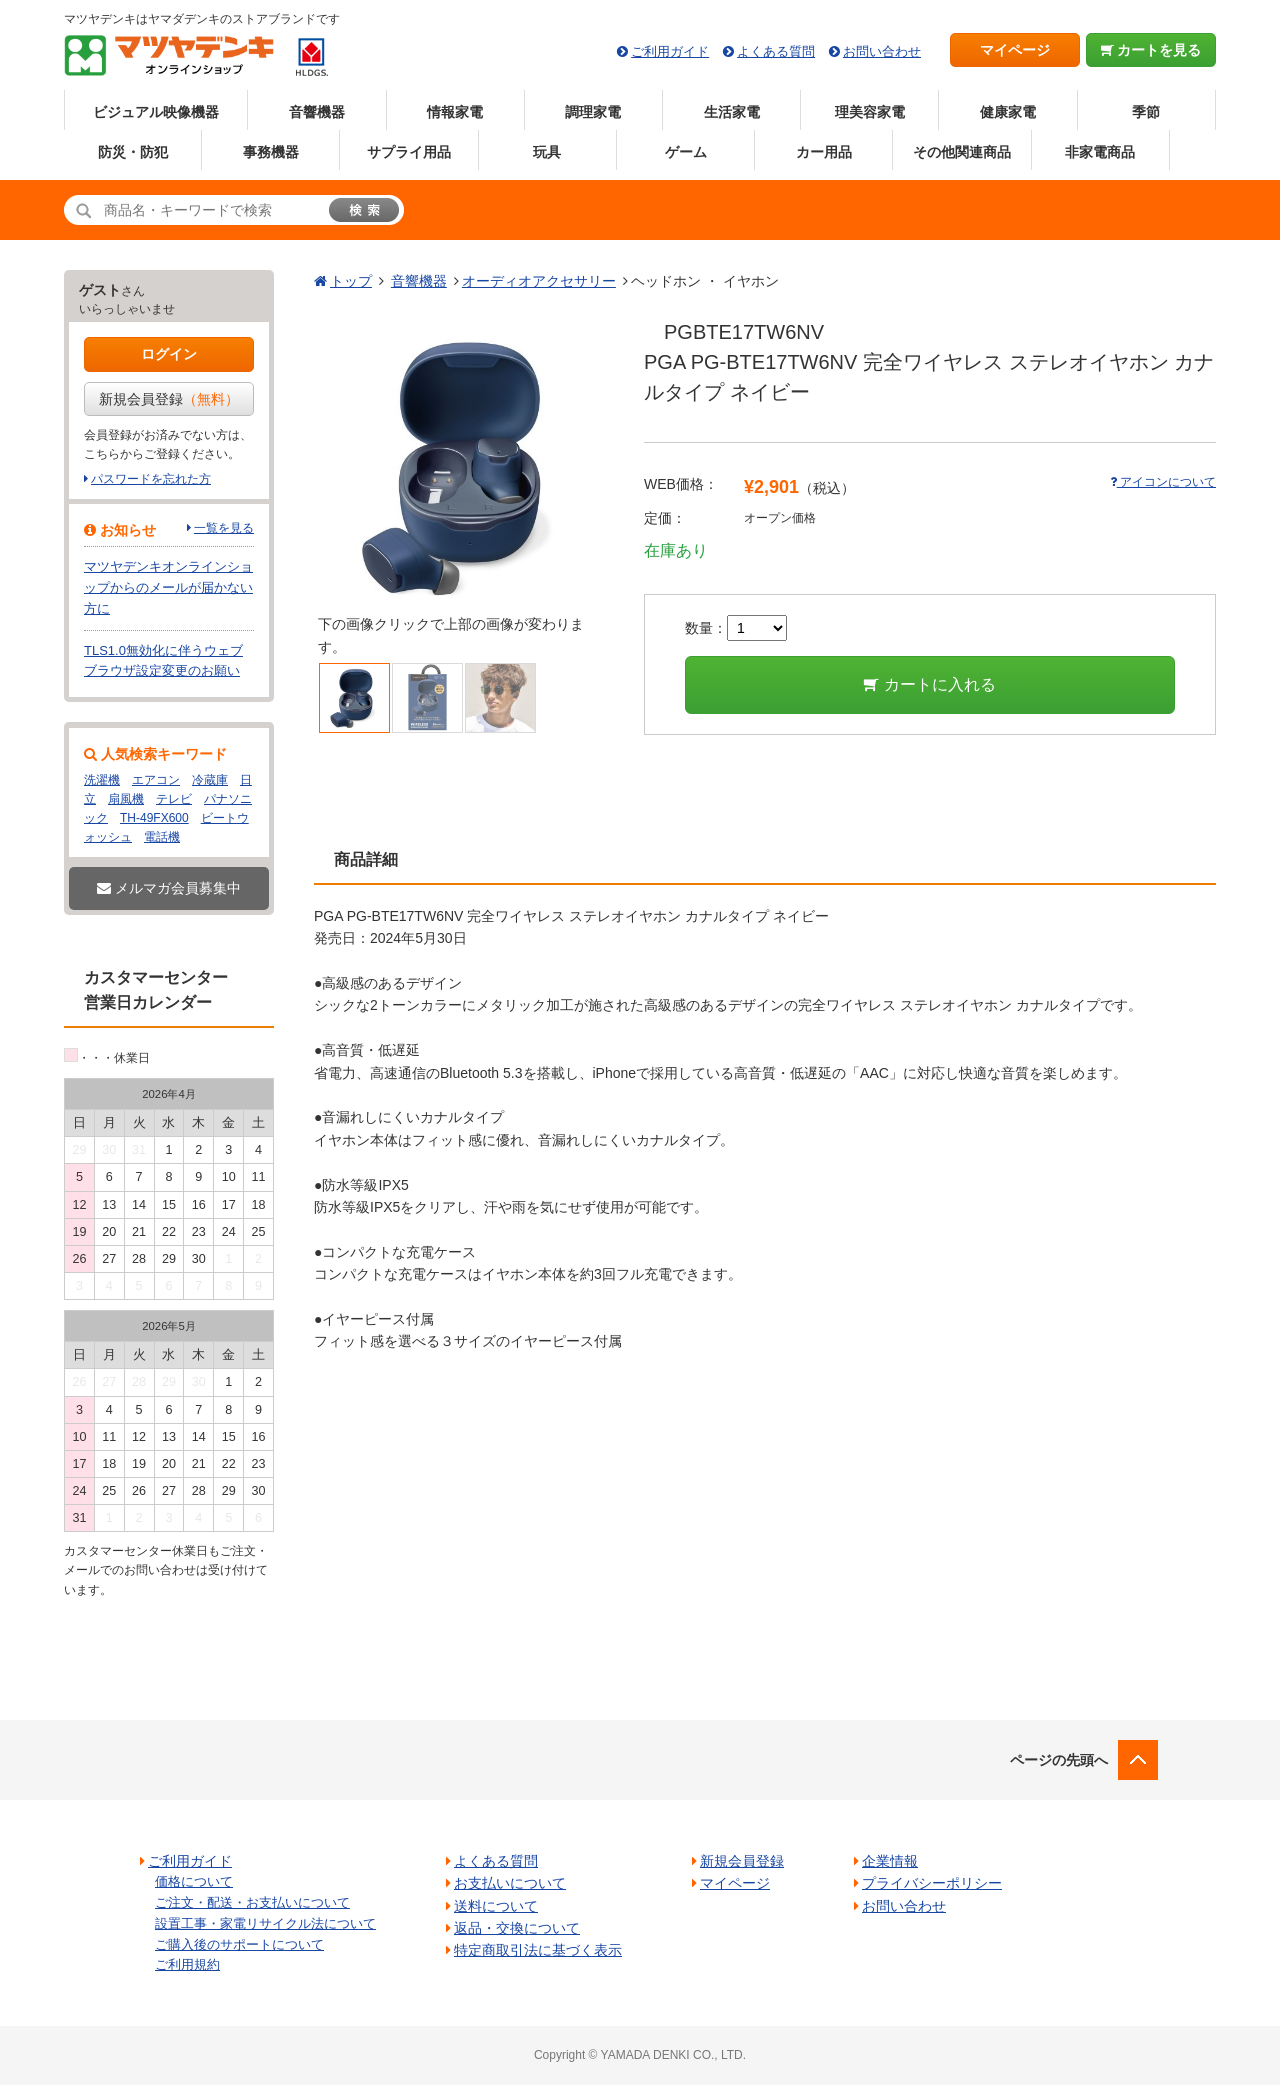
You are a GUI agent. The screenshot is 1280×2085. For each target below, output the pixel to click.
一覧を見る (224, 528)
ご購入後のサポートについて (239, 1944)
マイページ (1015, 50)
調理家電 (593, 112)
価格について (194, 1881)
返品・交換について (517, 1928)
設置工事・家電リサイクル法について (265, 1923)
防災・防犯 (133, 152)
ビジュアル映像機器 (156, 112)
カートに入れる (929, 684)
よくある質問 (776, 51)
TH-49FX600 (154, 818)
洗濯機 (102, 780)
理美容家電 (870, 112)
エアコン (156, 780)
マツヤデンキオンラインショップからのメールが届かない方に (168, 587)
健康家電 (1008, 112)
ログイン (169, 354)
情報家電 (455, 112)
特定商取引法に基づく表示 (538, 1950)
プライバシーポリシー (932, 1883)
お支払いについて (510, 1883)
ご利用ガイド (670, 51)
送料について (496, 1906)
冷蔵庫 (210, 780)
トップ (351, 281)
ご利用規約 (187, 1964)
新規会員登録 (169, 399)
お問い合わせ (882, 51)
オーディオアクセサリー (539, 281)
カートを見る (1151, 50)
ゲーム (686, 152)
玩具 (547, 152)
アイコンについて (1163, 482)
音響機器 (317, 112)
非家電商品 (1100, 152)
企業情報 (890, 1861)
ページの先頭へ (1059, 1760)
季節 (1146, 112)
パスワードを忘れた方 (151, 479)
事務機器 (271, 152)
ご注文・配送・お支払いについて (252, 1902)
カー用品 (824, 152)
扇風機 (126, 799)
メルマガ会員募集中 (169, 888)
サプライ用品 (409, 152)
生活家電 (732, 112)
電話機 (162, 837)
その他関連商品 (962, 152)
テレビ (174, 799)
